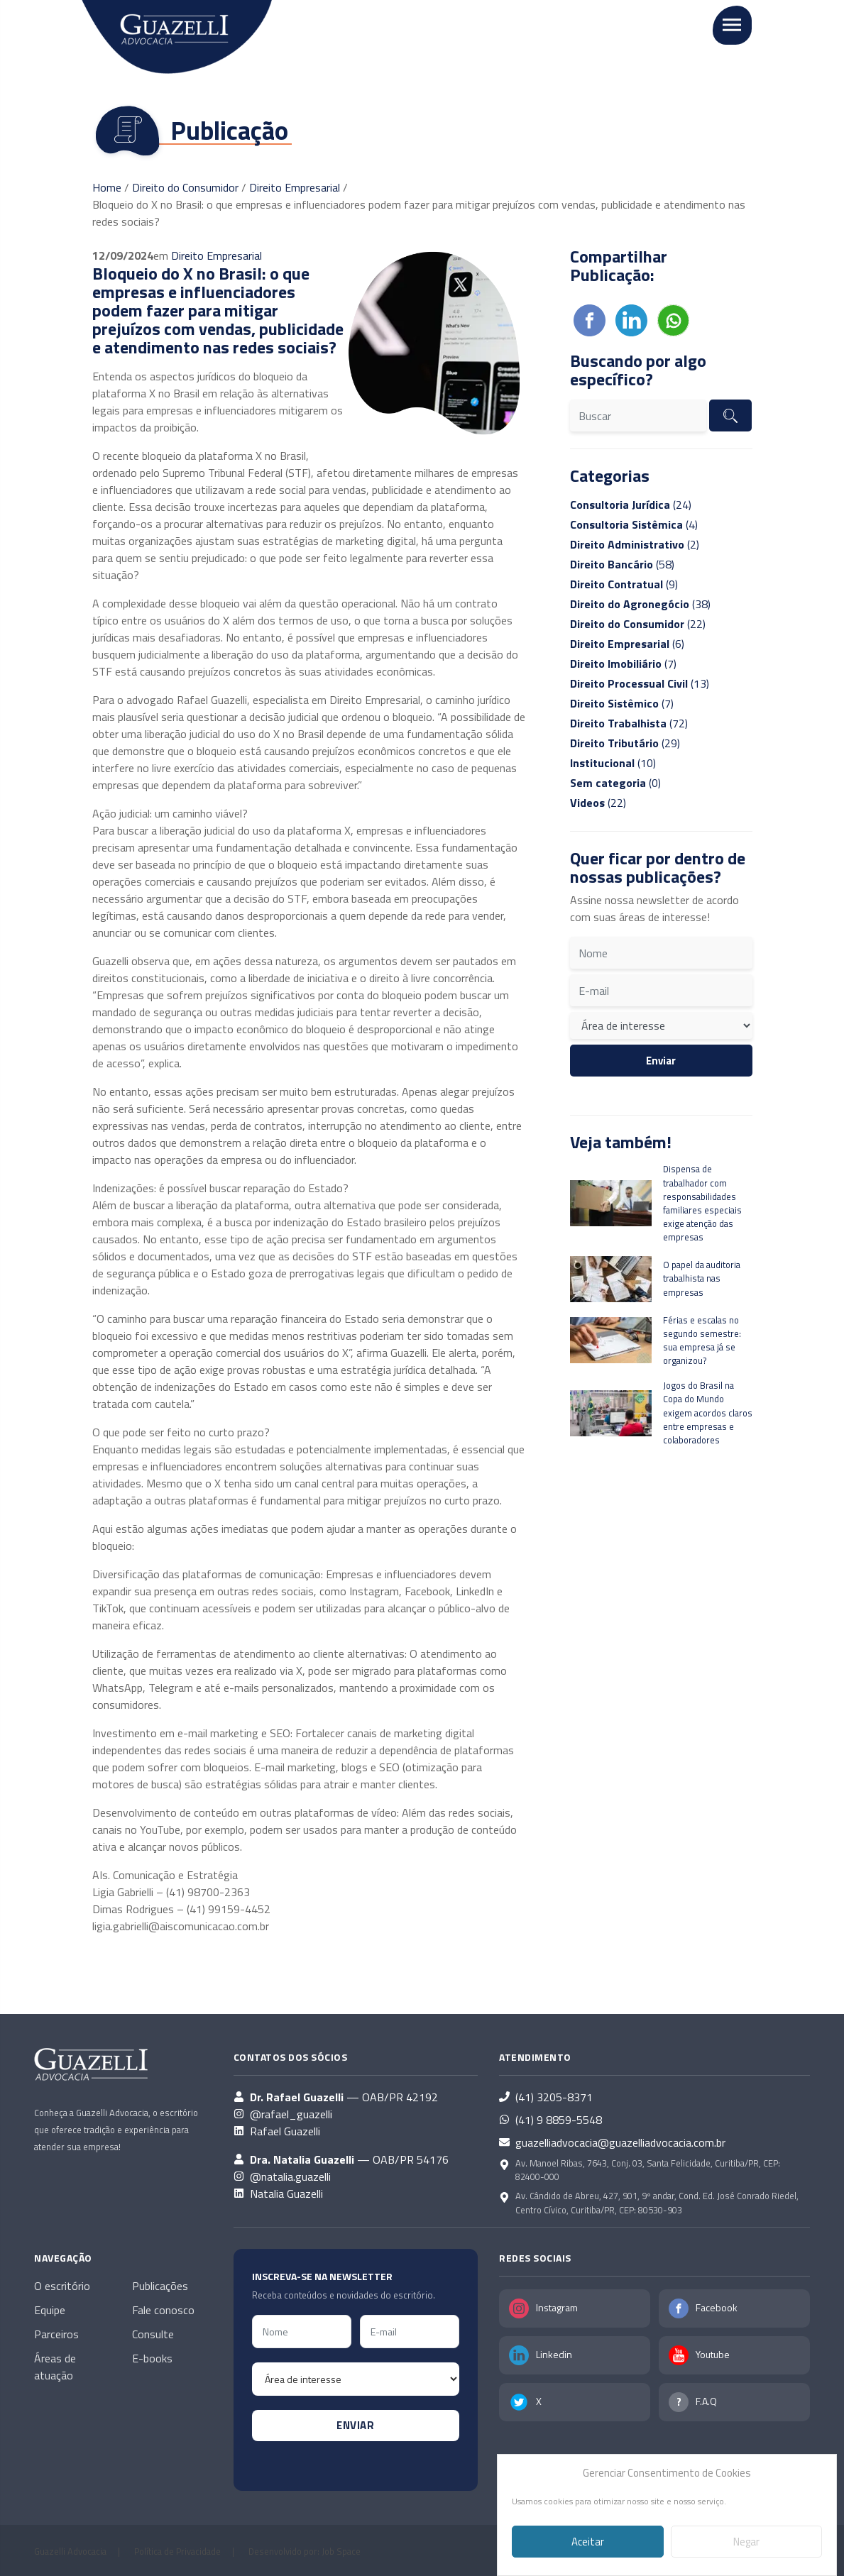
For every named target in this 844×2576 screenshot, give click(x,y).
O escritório (62, 2285)
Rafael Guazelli (285, 2131)
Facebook (717, 2307)
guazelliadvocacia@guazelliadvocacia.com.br (620, 2142)
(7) (623, 663)
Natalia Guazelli (286, 2193)
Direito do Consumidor (185, 187)
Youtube (713, 2354)
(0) (615, 782)
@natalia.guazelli (290, 2176)
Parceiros (56, 2334)
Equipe (49, 2309)
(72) (629, 723)
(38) (640, 603)
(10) (613, 762)
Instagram (557, 2307)
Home (106, 187)
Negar (746, 2541)
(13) (639, 683)
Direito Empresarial (294, 187)
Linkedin (554, 2354)
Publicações (160, 2285)
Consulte (153, 2334)
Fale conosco (163, 2309)
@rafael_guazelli (291, 2114)
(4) (634, 524)
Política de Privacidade (177, 2551)
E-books (152, 2358)
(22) (638, 623)
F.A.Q (706, 2401)
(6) (627, 643)
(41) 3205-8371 (554, 2097)
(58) (622, 564)
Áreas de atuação (55, 2367)
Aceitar (587, 2541)
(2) (634, 544)
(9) (624, 584)
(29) (625, 743)
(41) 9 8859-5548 (558, 2119)
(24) (630, 504)
